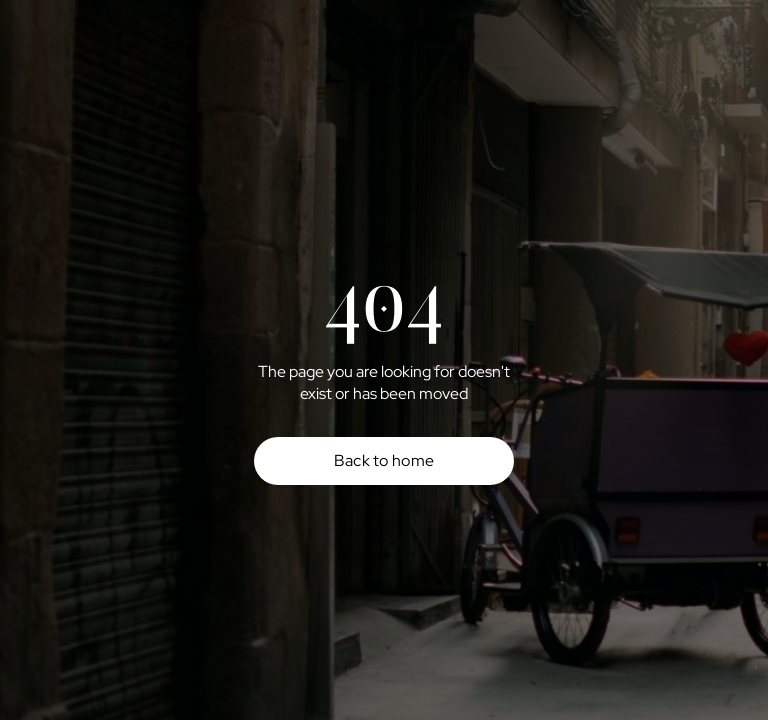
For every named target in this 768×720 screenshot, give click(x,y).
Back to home (384, 460)
